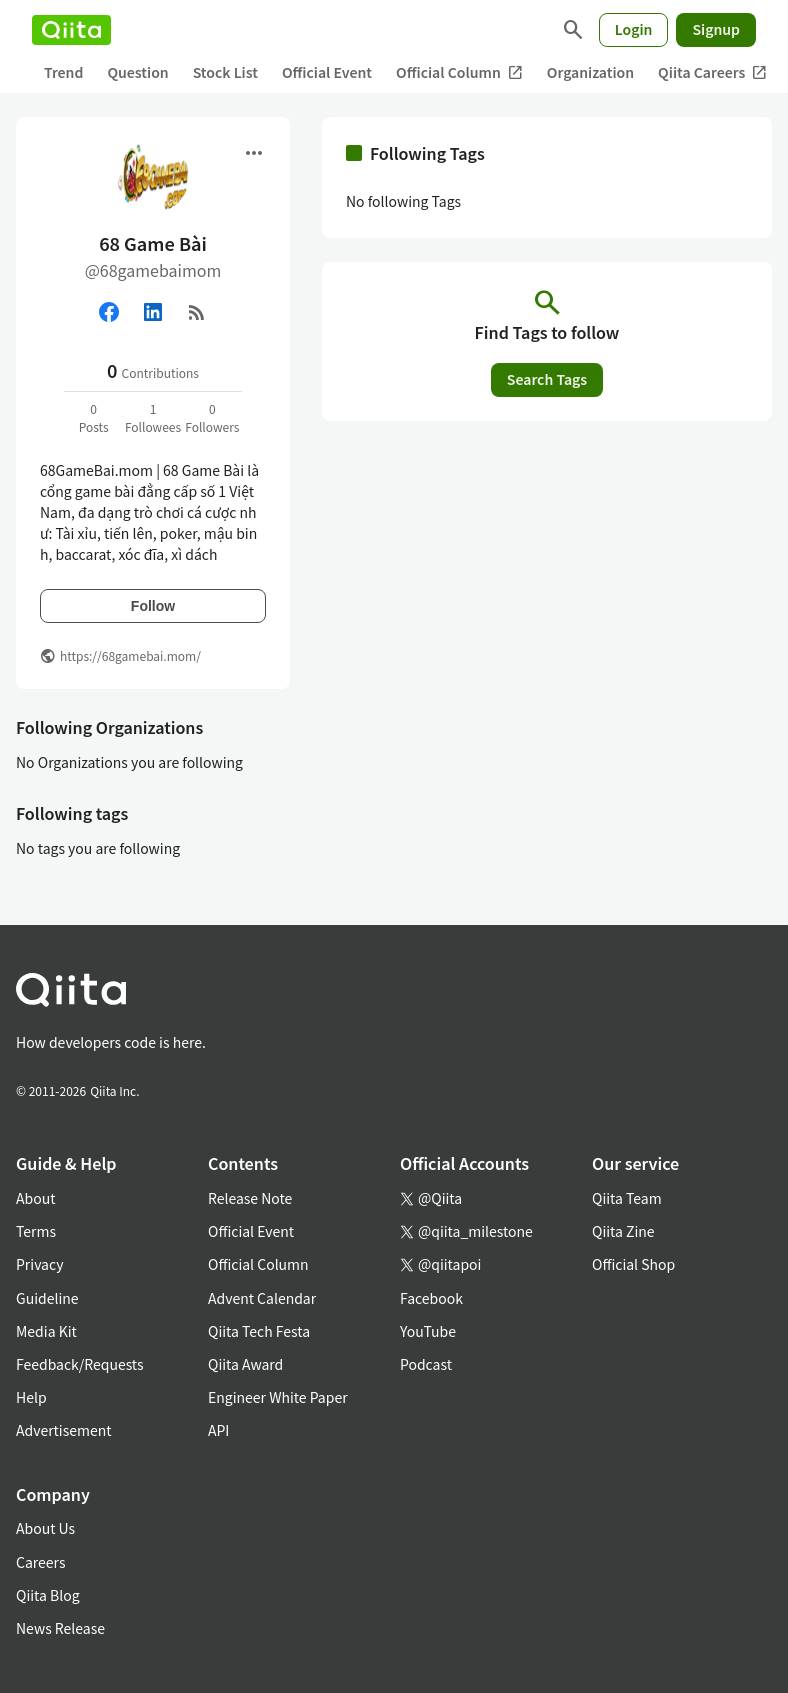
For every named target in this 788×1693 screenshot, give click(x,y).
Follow (153, 606)
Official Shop (633, 1264)
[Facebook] (109, 312)
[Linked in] (153, 312)
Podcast (426, 1364)
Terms (36, 1231)
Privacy (39, 1264)
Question (137, 72)
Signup (716, 29)
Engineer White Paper (278, 1397)
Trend (63, 72)
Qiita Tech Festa (259, 1331)
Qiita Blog (48, 1595)
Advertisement (64, 1430)
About (35, 1198)
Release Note (250, 1198)
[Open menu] (254, 153)
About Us (45, 1528)
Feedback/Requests (80, 1364)
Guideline (47, 1298)
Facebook (431, 1298)
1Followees (153, 417)
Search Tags (547, 379)
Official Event (327, 72)
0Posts (94, 417)
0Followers (212, 417)
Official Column (459, 72)
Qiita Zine (623, 1231)
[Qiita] (71, 30)
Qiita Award (245, 1364)
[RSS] (197, 312)
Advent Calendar (262, 1298)
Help (31, 1397)
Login (634, 29)
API (218, 1430)
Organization (590, 72)
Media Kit (46, 1331)
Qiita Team (627, 1198)
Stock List (225, 72)
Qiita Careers (712, 72)
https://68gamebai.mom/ (130, 655)
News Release (60, 1628)
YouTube (428, 1331)
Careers (40, 1562)
